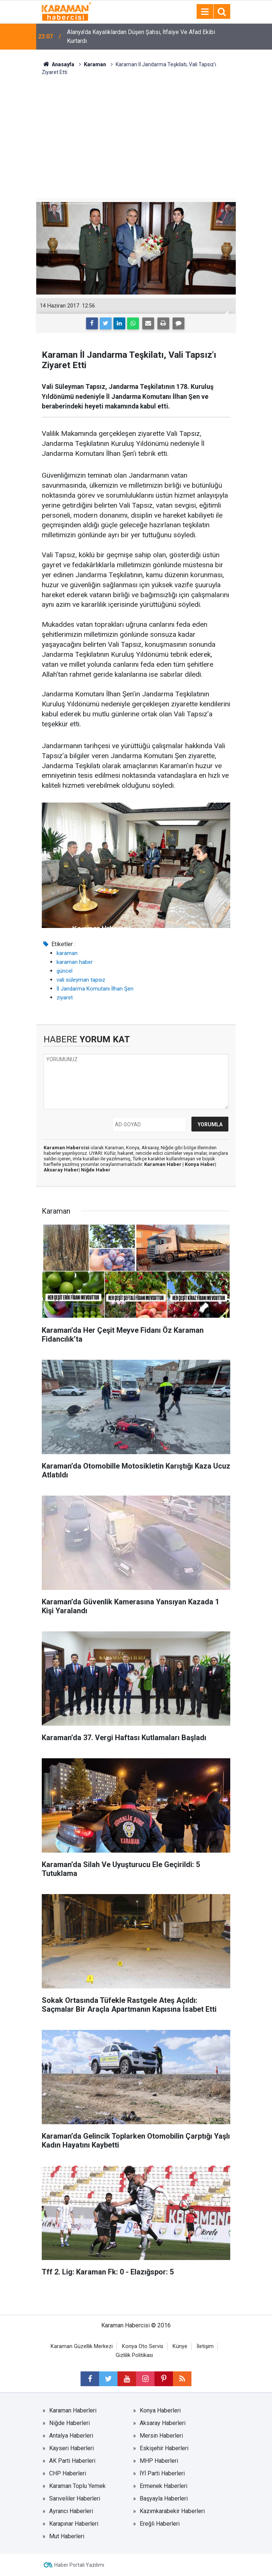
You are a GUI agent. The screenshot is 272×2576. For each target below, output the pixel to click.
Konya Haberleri (160, 2410)
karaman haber (75, 962)
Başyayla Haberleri (164, 2498)
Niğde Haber (95, 1170)
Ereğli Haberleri (160, 2523)
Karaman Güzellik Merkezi (82, 2346)
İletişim (205, 2346)
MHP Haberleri (159, 2460)
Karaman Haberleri (72, 2410)
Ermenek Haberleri (163, 2485)
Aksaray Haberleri (163, 2423)
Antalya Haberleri (71, 2435)
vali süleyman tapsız (81, 979)
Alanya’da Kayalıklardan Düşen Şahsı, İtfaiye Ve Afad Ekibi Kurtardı (141, 36)
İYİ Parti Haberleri (162, 2473)
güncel (64, 971)
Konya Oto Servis (142, 2346)
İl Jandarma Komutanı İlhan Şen (95, 988)
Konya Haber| (200, 1164)
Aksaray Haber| (62, 1170)
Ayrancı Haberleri (71, 2511)
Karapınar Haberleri (73, 2523)
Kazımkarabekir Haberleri (172, 2511)
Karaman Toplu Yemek (77, 2485)
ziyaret (65, 997)
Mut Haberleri (66, 2536)
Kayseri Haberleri (71, 2448)
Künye (180, 2346)
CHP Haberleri (67, 2473)
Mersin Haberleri (161, 2435)
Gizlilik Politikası (134, 2355)
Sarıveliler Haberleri (74, 2498)
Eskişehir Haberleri (164, 2448)
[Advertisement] (136, 132)
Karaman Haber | (164, 1164)
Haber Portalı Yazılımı (79, 2565)
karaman (67, 953)
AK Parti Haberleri (72, 2460)
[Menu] (204, 12)
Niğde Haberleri (69, 2423)
